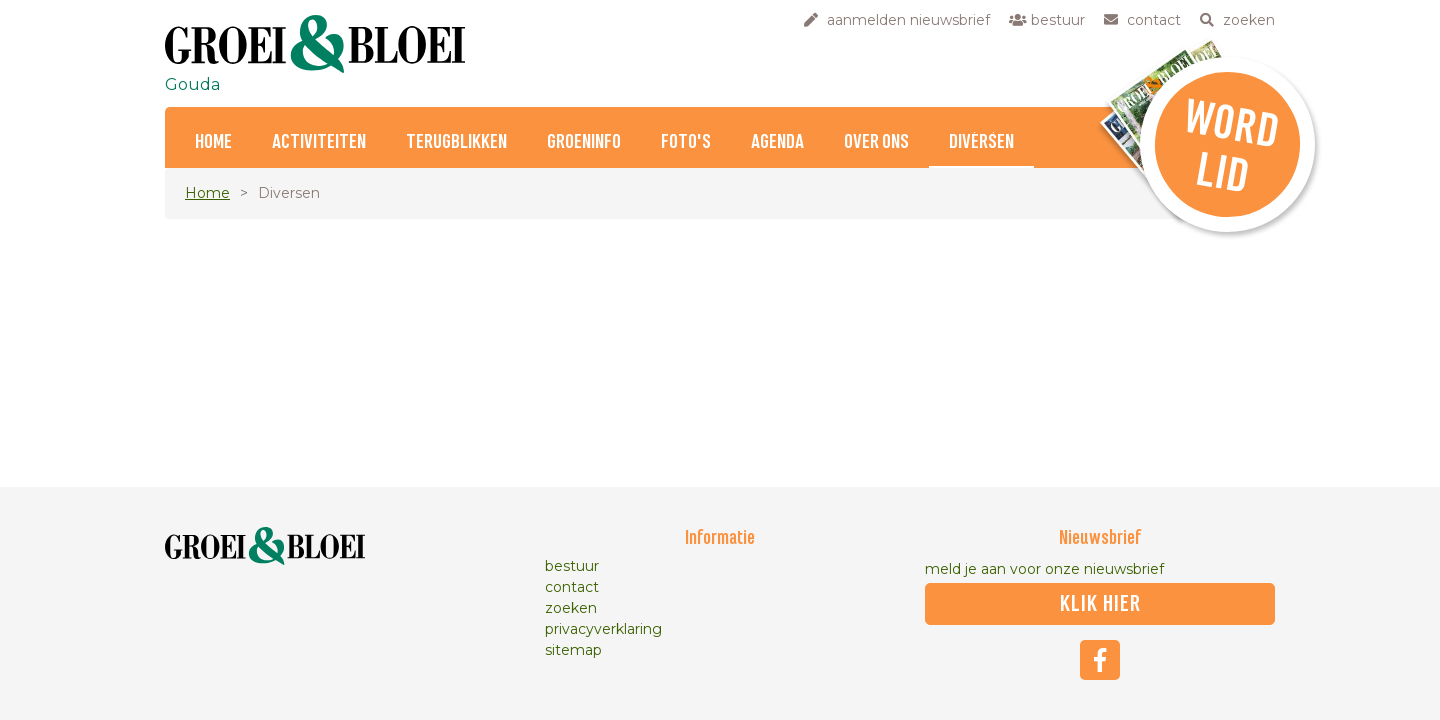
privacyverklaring (603, 629)
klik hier (1100, 604)
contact (572, 587)
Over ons (876, 142)
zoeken (571, 608)
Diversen (981, 142)
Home (213, 142)
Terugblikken (456, 142)
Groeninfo (584, 142)
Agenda (777, 142)
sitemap (573, 650)
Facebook (1100, 660)
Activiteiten (319, 142)
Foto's (686, 142)
